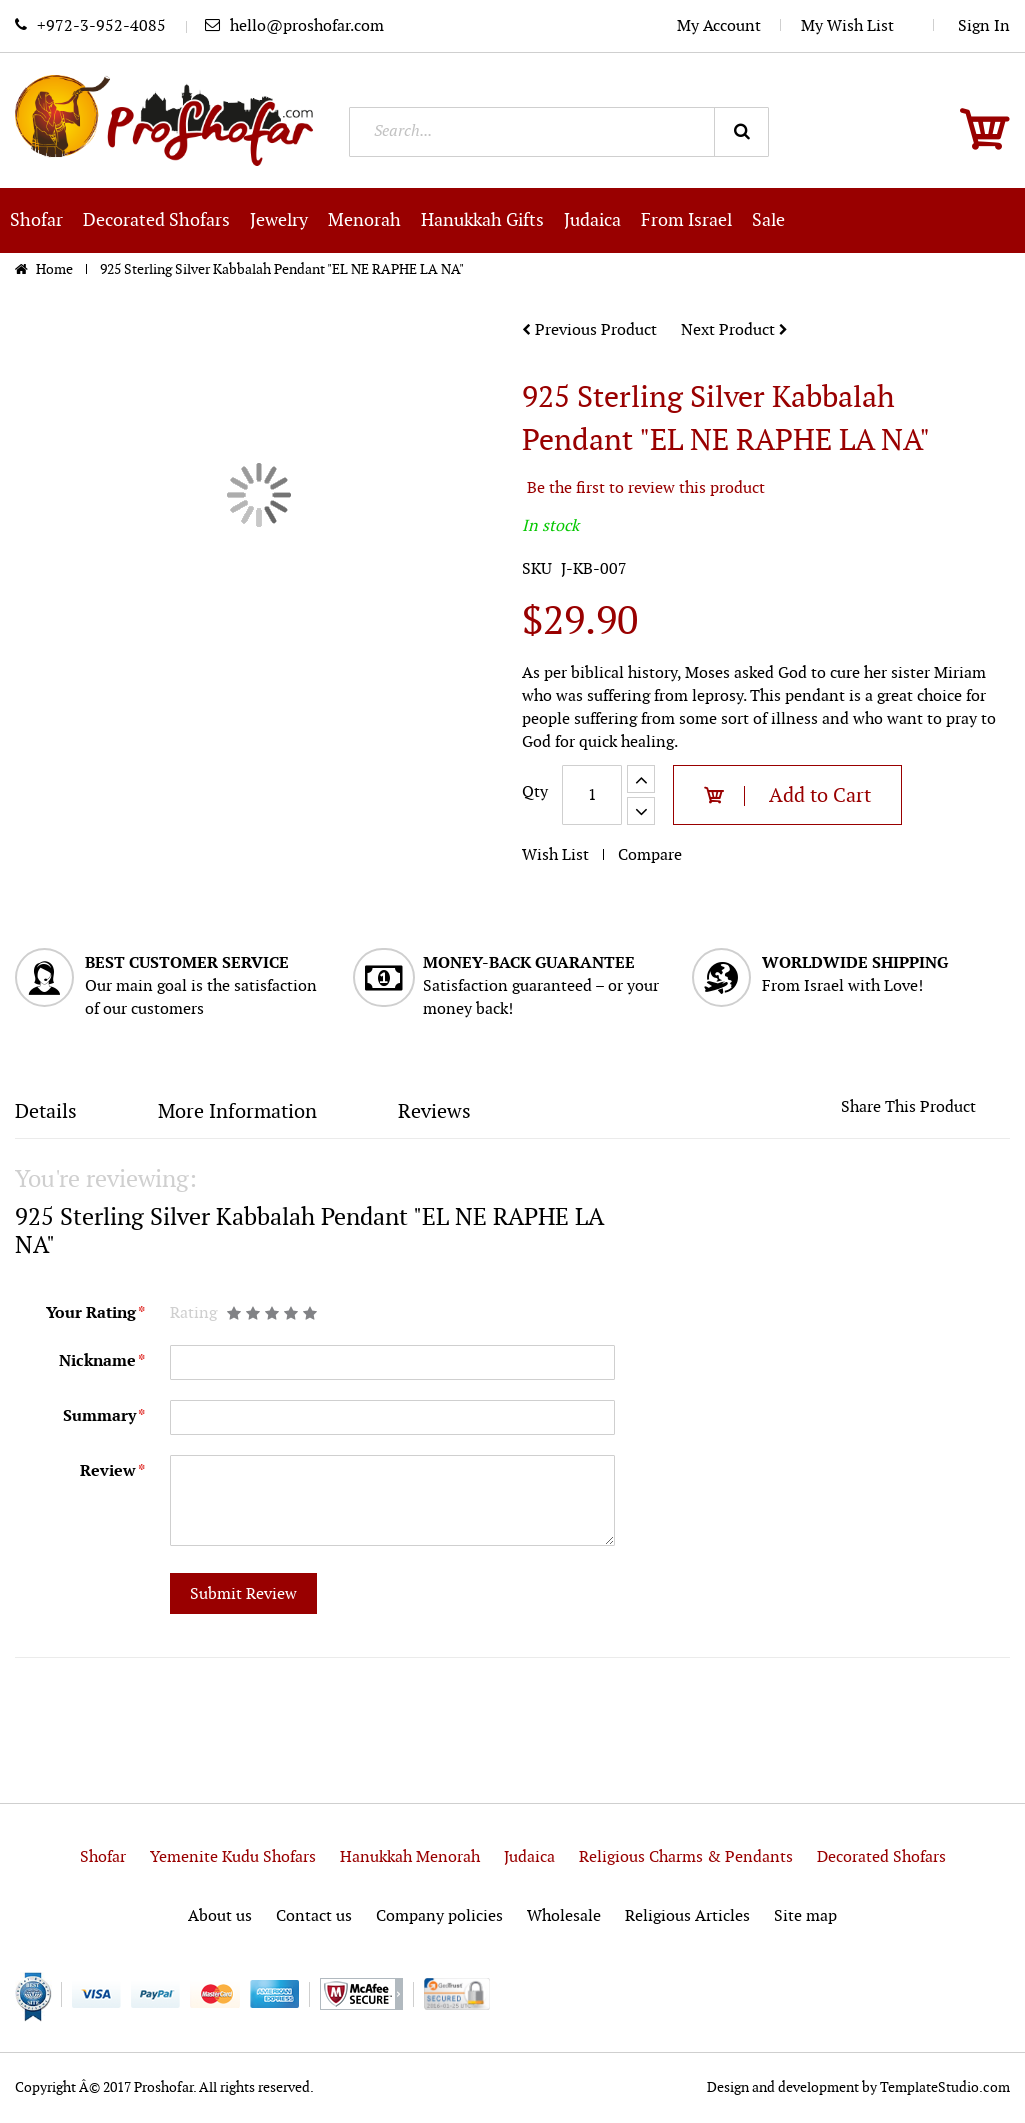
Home (56, 269)
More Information (237, 1112)
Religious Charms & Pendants (686, 1857)
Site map (805, 1916)
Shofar (103, 1857)
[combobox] (559, 132)
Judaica (529, 1857)
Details (46, 1112)
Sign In (984, 26)
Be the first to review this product (646, 488)
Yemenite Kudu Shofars (233, 1857)
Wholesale (564, 1916)
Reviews (434, 1112)
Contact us (314, 1916)
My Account (719, 26)
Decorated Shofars (881, 1857)
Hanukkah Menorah (410, 1857)
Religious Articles (687, 1916)
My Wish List (857, 26)
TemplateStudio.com (945, 2087)
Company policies (439, 1916)
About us (220, 1916)
